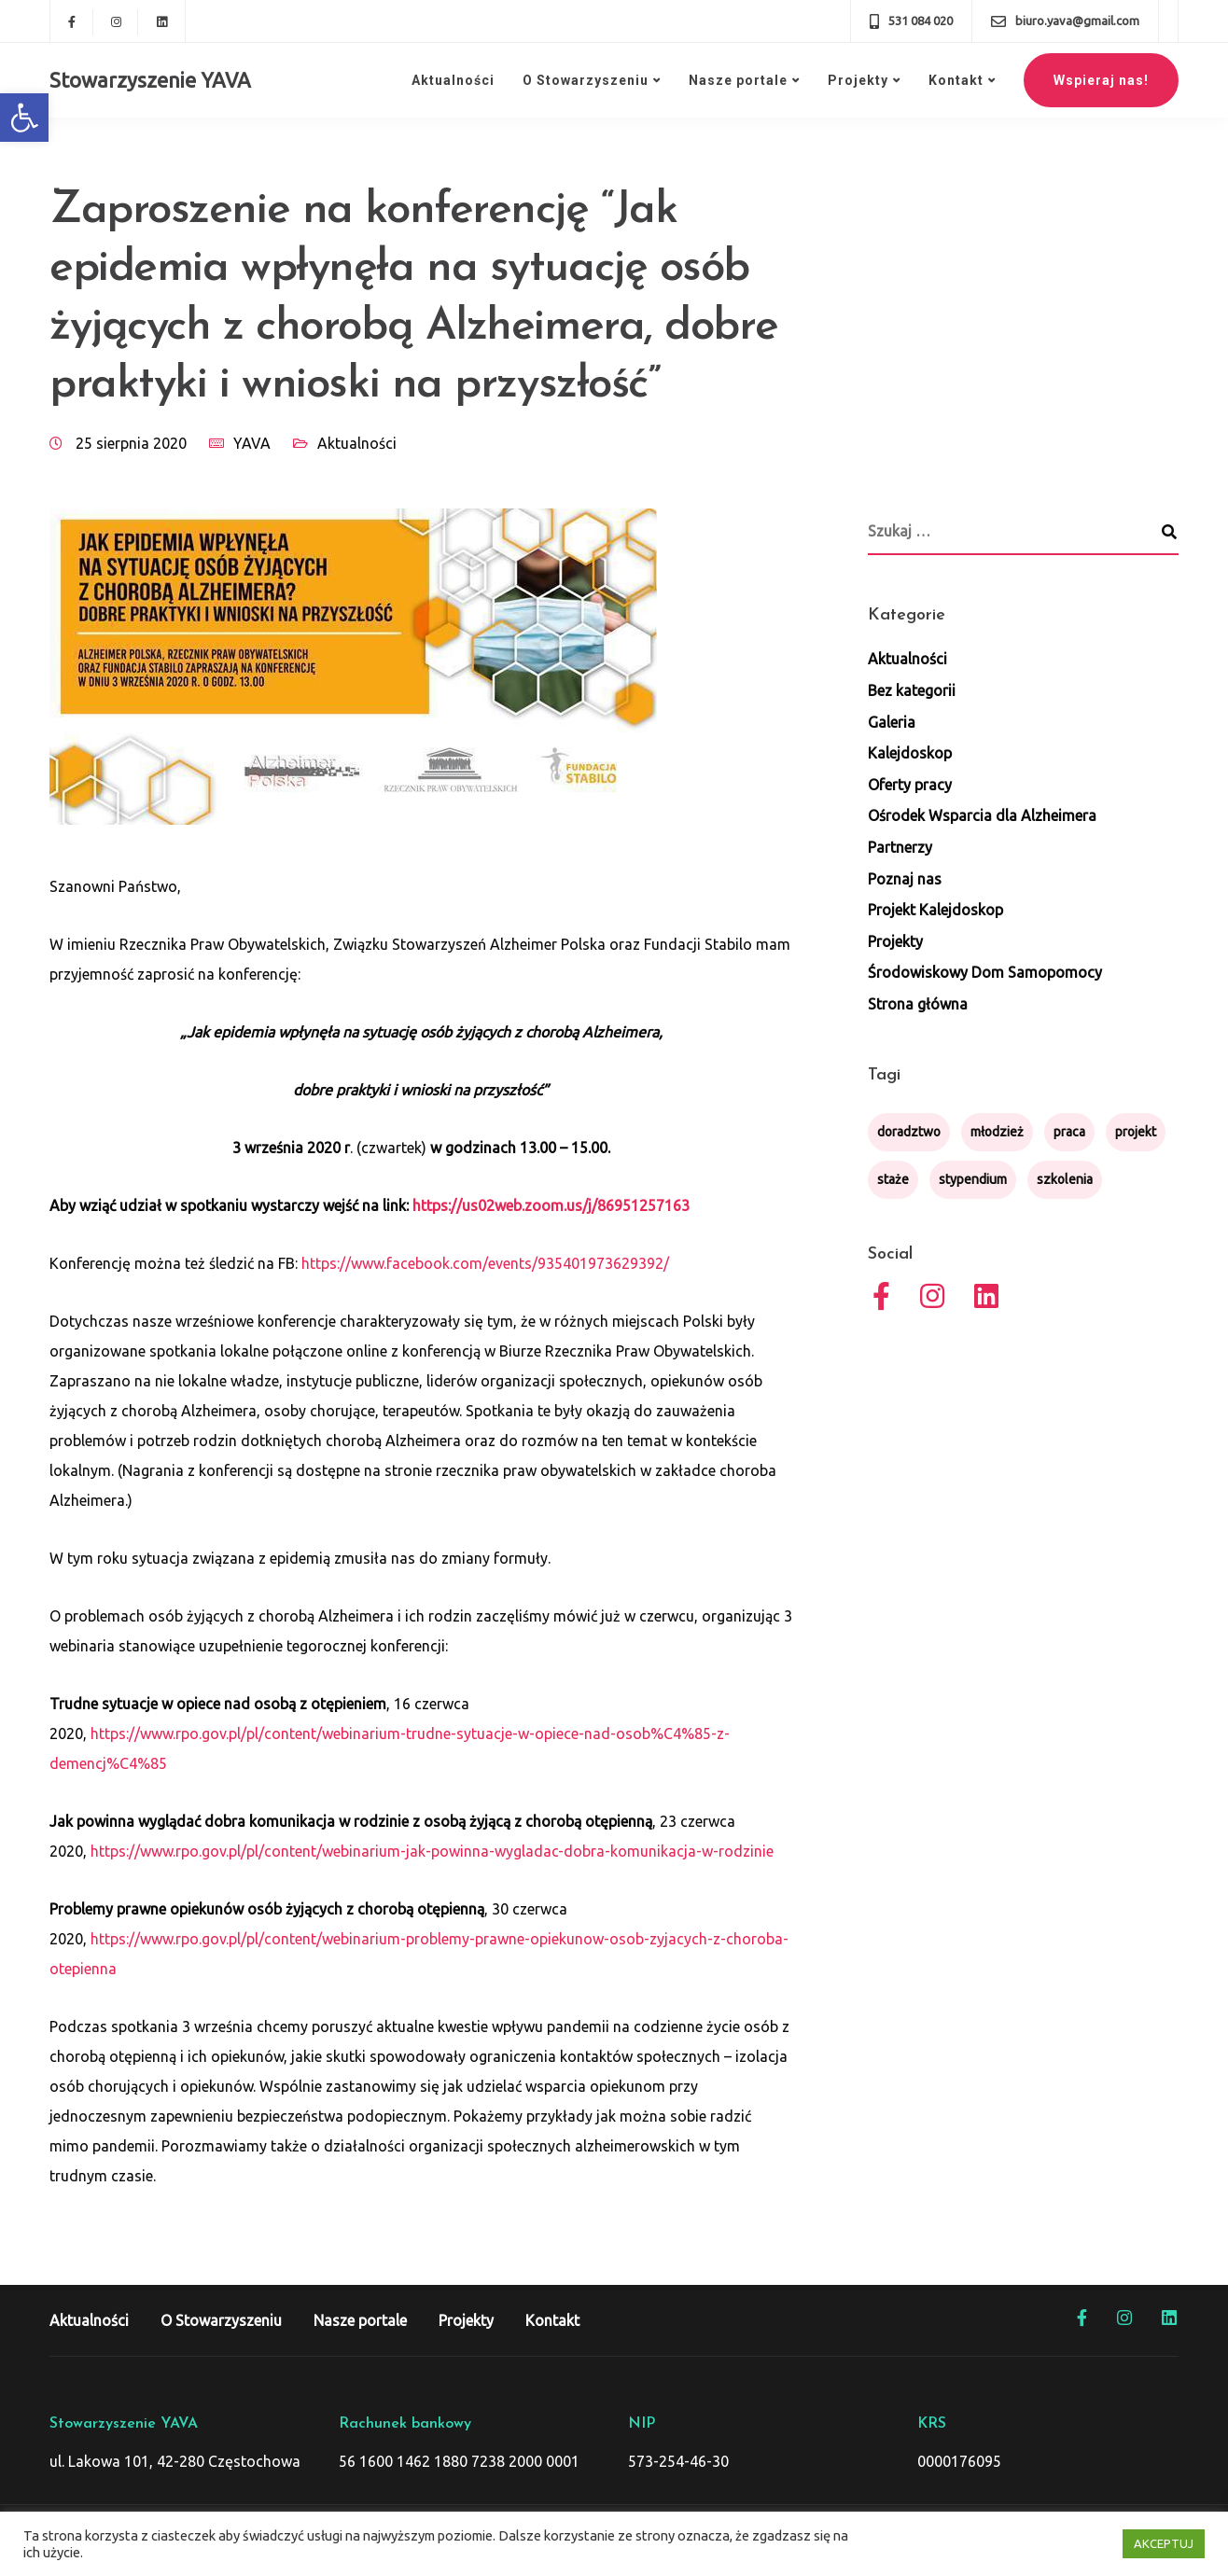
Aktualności (453, 80)
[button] (24, 117)
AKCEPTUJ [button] (1163, 2543)
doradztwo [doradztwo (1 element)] (909, 1131)
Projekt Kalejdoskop (935, 909)
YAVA (252, 443)
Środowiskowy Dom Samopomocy (985, 972)
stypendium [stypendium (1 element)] (973, 1179)
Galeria (891, 722)
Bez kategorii (912, 690)
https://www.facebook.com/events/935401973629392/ (485, 1263)
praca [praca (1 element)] (1069, 1131)
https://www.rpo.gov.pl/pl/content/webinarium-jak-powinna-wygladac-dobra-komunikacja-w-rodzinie (432, 1851)
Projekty (858, 80)
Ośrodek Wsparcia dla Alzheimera (982, 815)
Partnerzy (900, 847)
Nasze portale (738, 80)
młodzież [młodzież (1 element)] (997, 1131)
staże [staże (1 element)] (893, 1179)
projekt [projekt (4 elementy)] (1135, 1131)
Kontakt (956, 80)
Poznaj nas (905, 878)
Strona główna (918, 1004)
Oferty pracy (910, 784)
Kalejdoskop (910, 753)
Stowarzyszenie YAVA (150, 79)
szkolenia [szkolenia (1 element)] (1065, 1179)
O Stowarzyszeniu (586, 80)
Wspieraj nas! (1101, 80)
